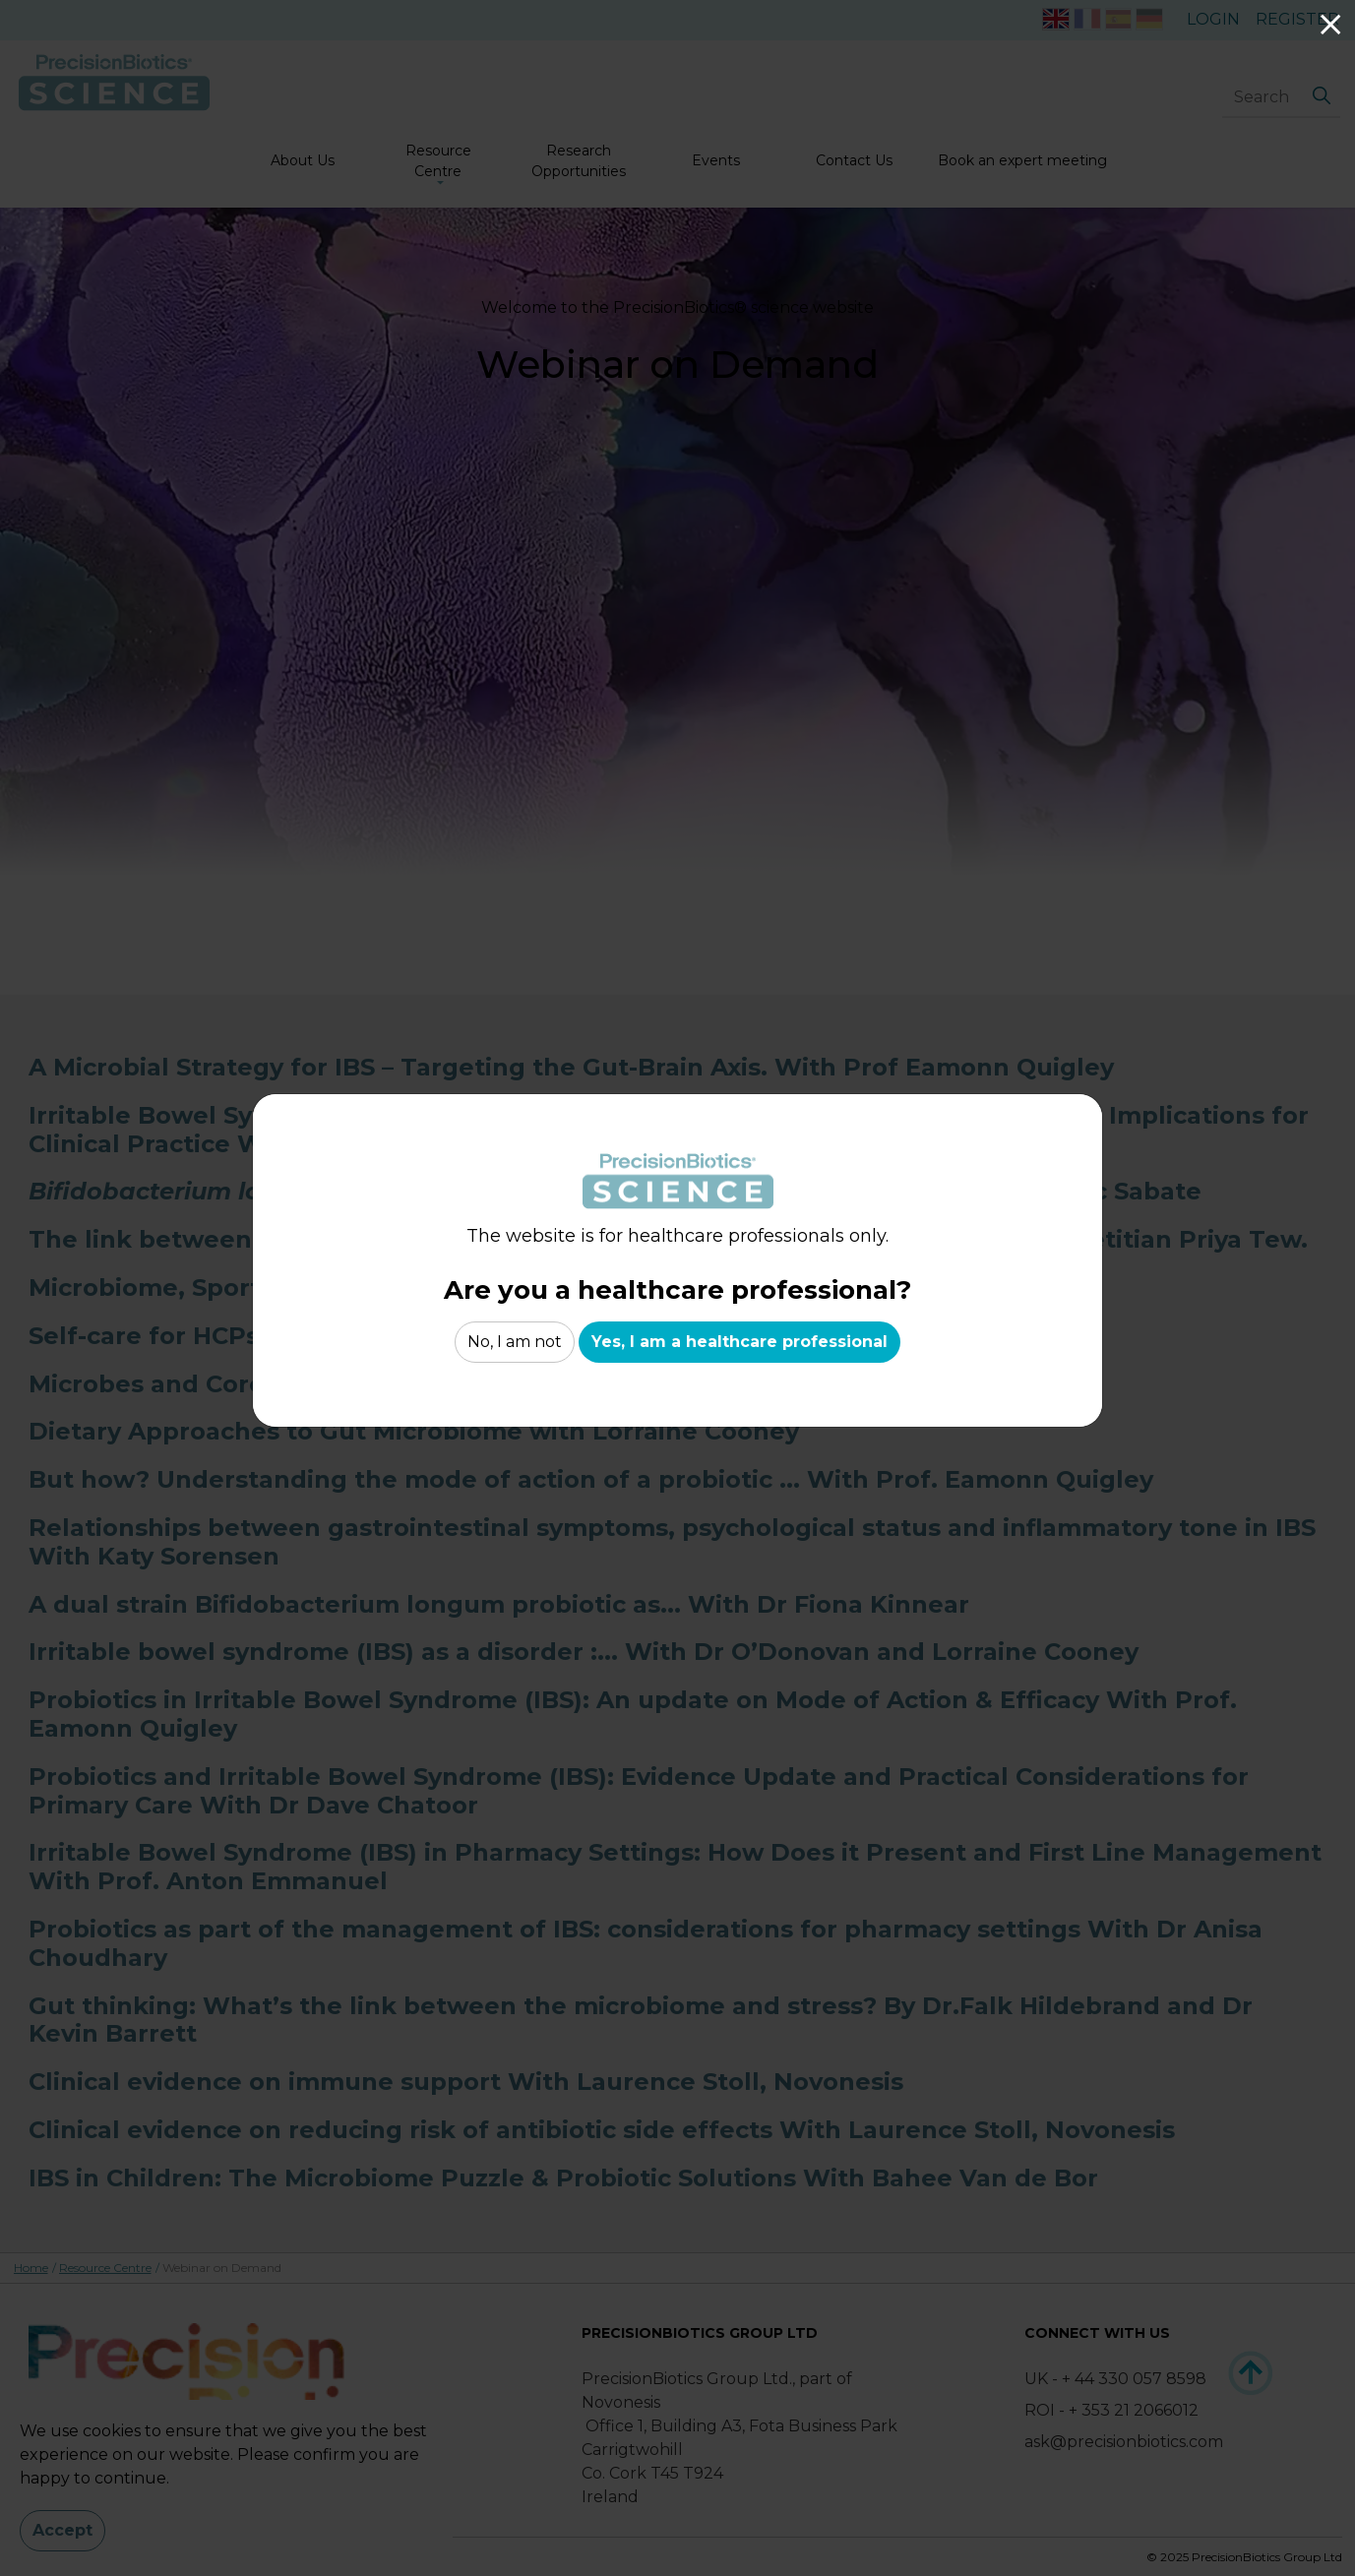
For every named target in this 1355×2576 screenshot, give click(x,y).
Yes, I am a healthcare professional (739, 1342)
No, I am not (515, 1342)
